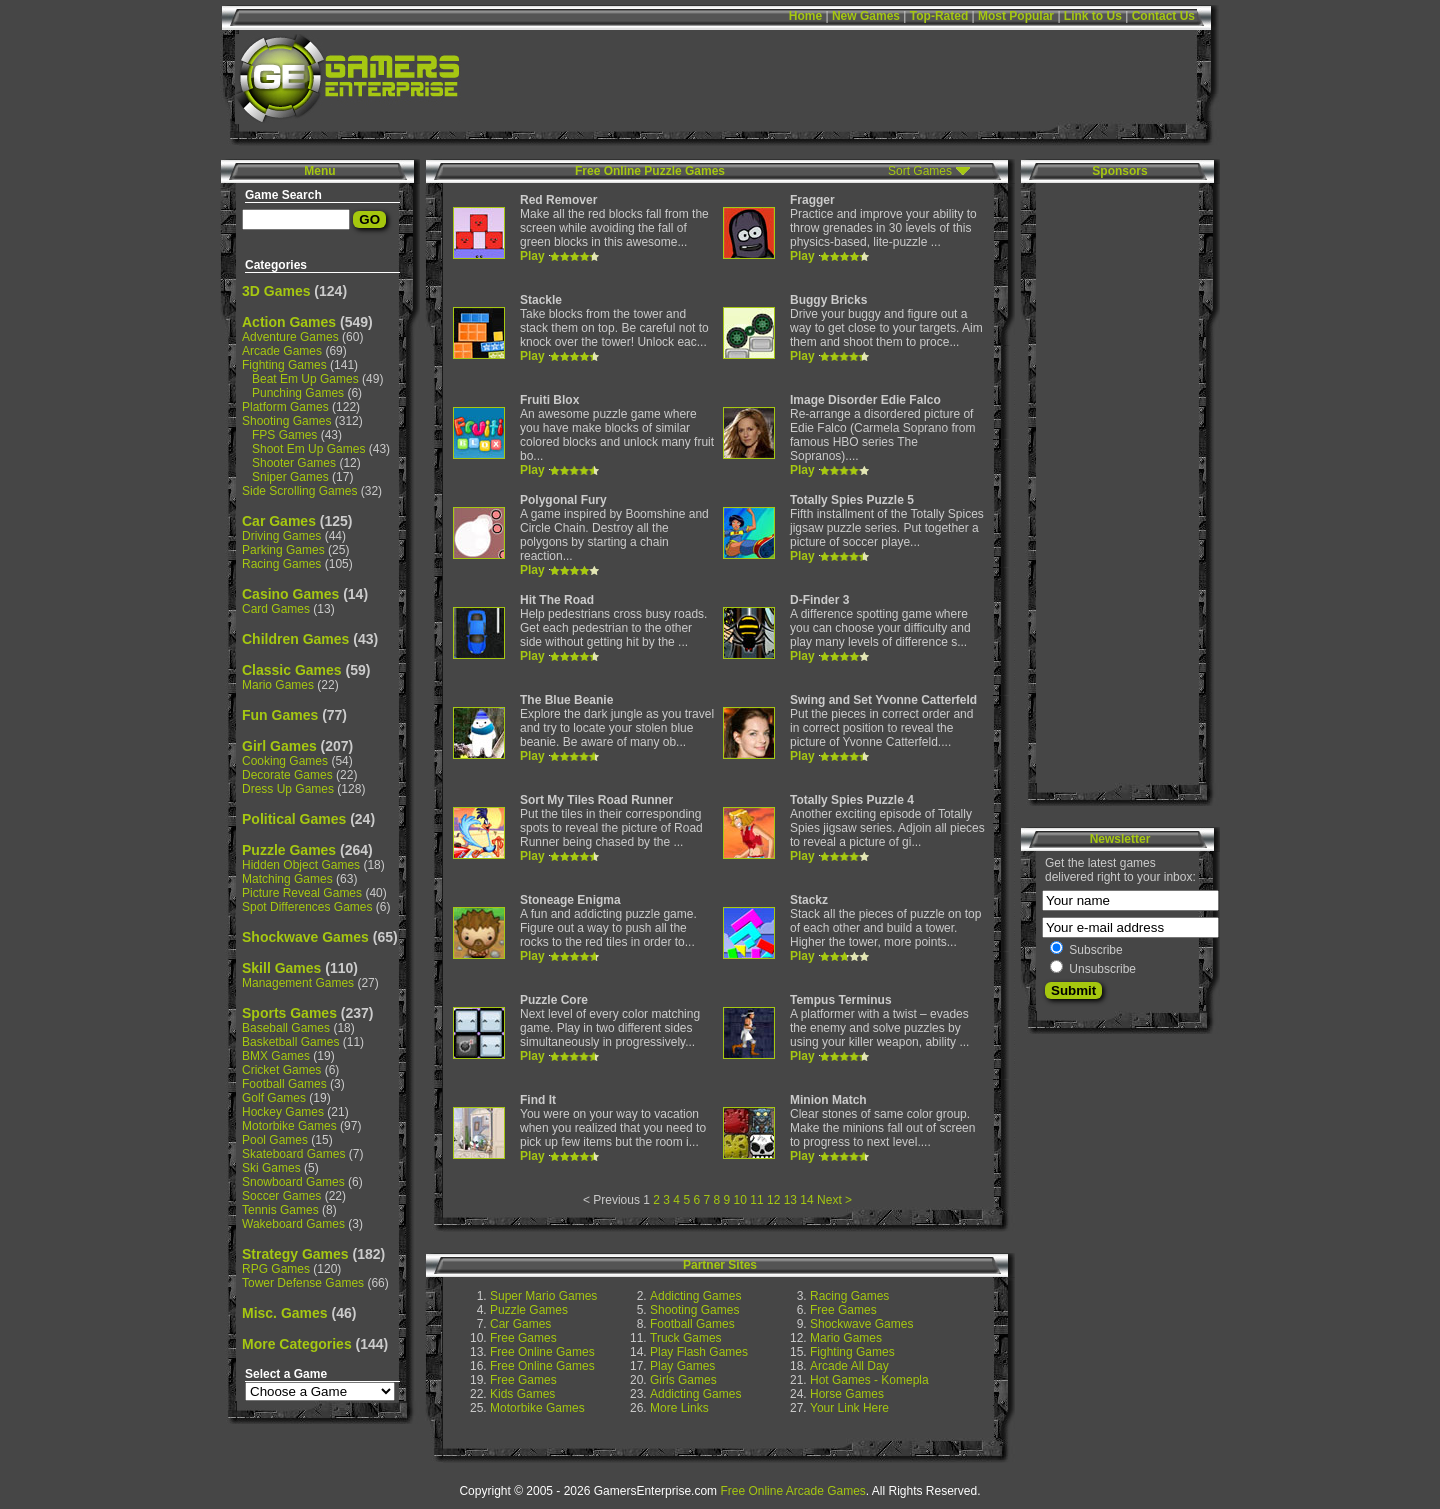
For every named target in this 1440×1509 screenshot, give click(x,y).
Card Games (276, 609)
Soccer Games (281, 1196)
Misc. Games (285, 1313)
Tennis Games (280, 1210)
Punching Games (298, 393)
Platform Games (285, 407)
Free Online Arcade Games (792, 1491)
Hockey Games (283, 1112)
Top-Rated (939, 16)
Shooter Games (294, 463)
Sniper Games (290, 477)
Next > (834, 1200)
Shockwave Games (305, 937)
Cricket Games (281, 1070)
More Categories (297, 1344)
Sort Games (920, 171)
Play (532, 256)
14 (806, 1200)
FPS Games (284, 435)
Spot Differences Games (307, 907)
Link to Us (1093, 16)
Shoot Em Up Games (308, 449)
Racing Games (281, 564)
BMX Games (276, 1056)
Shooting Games (286, 421)
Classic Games (292, 670)
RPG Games (276, 1269)
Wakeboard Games (293, 1224)
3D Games (276, 291)
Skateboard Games (293, 1154)
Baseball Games (286, 1028)
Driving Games (281, 536)
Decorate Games (287, 775)
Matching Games (287, 879)
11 (756, 1200)
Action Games (289, 322)
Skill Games (281, 968)
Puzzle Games (289, 850)
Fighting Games (284, 365)
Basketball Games (290, 1042)
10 (740, 1200)
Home (805, 16)
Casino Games (290, 594)
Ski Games (271, 1168)
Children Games (295, 639)
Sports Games (289, 1013)
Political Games (294, 819)
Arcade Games (282, 351)
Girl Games (279, 746)
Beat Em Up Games (305, 379)
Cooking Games (285, 761)
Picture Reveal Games (302, 893)
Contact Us (1163, 16)
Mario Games (278, 685)
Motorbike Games (289, 1126)
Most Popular (1016, 16)
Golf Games (274, 1098)
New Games (866, 16)
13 (790, 1200)
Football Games (284, 1084)
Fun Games (280, 715)
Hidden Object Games (301, 865)
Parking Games (283, 550)
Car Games (279, 521)
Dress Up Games (288, 789)
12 (773, 1200)
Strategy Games (295, 1254)
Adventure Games (290, 337)
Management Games (298, 983)
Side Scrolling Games (299, 491)
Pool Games (275, 1140)
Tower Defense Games (303, 1283)
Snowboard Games (293, 1182)
